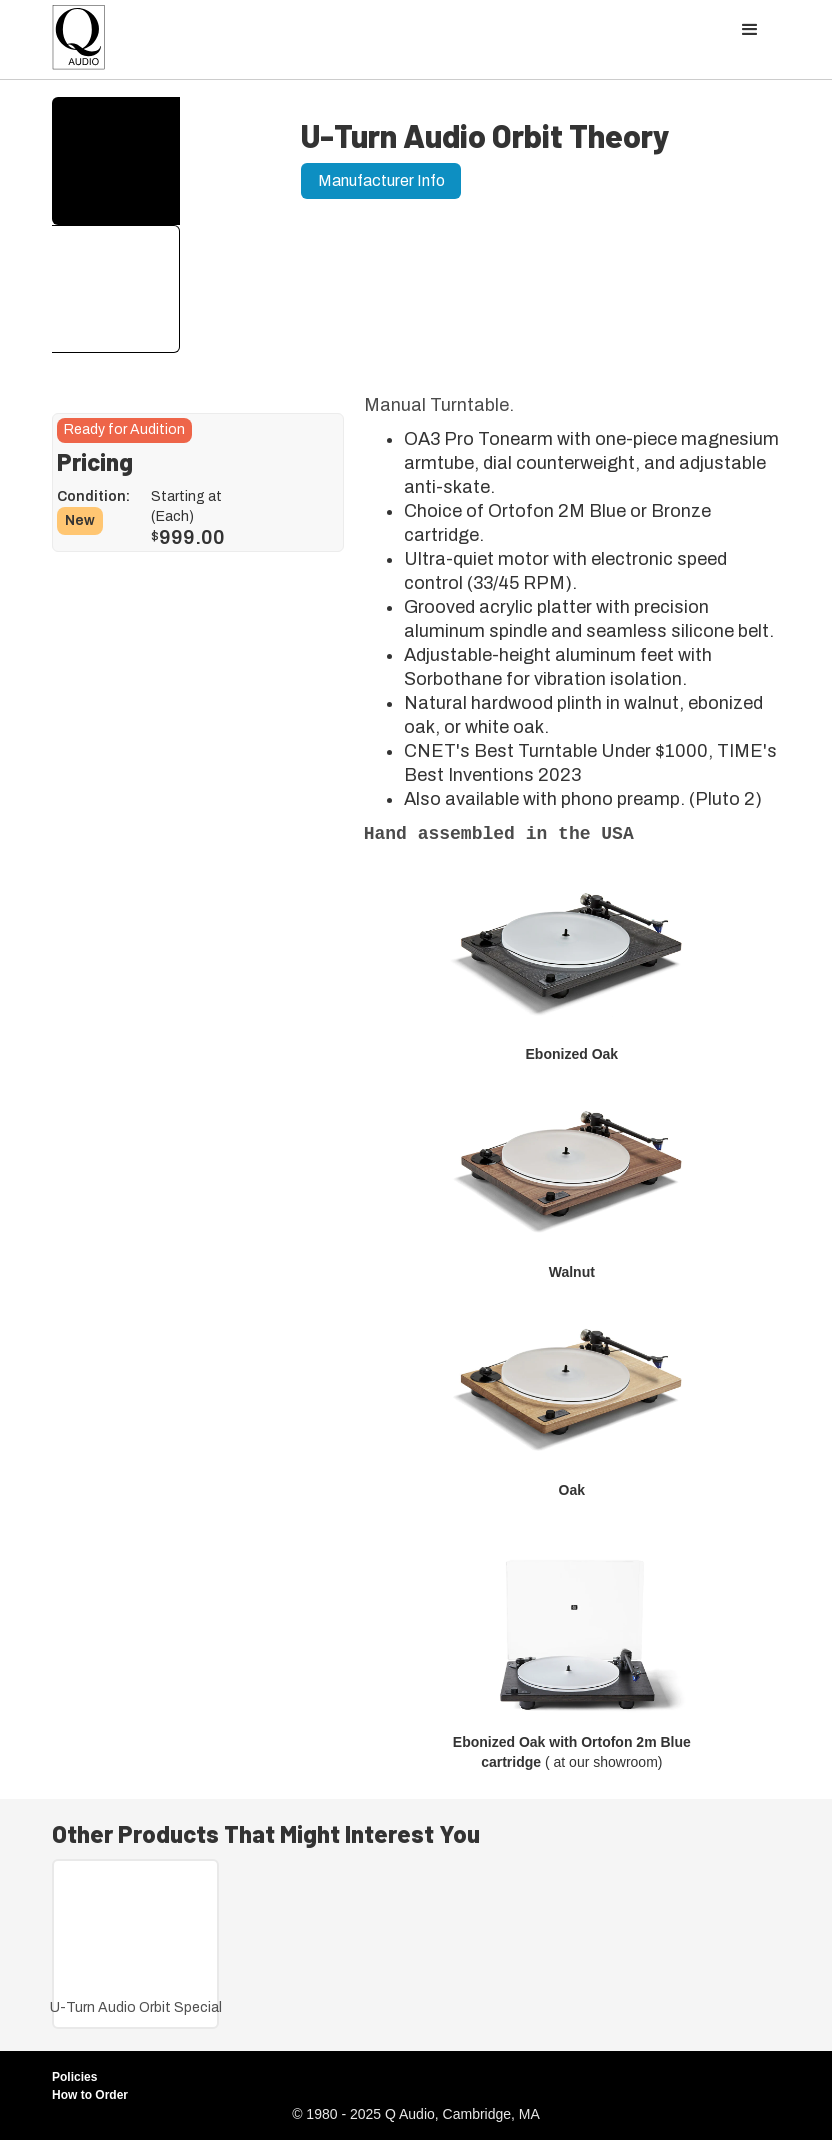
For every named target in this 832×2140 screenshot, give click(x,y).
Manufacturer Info (381, 180)
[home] (79, 42)
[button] (750, 30)
